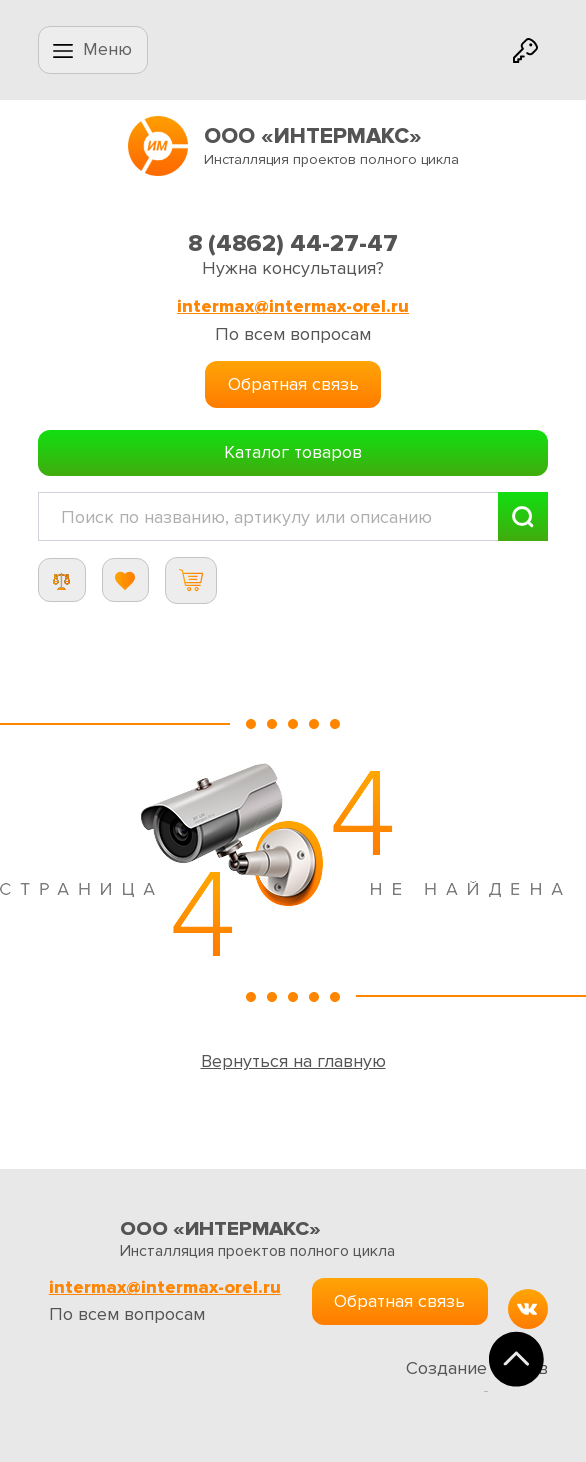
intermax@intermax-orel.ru (293, 306)
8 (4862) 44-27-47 (293, 243)
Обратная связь (293, 384)
